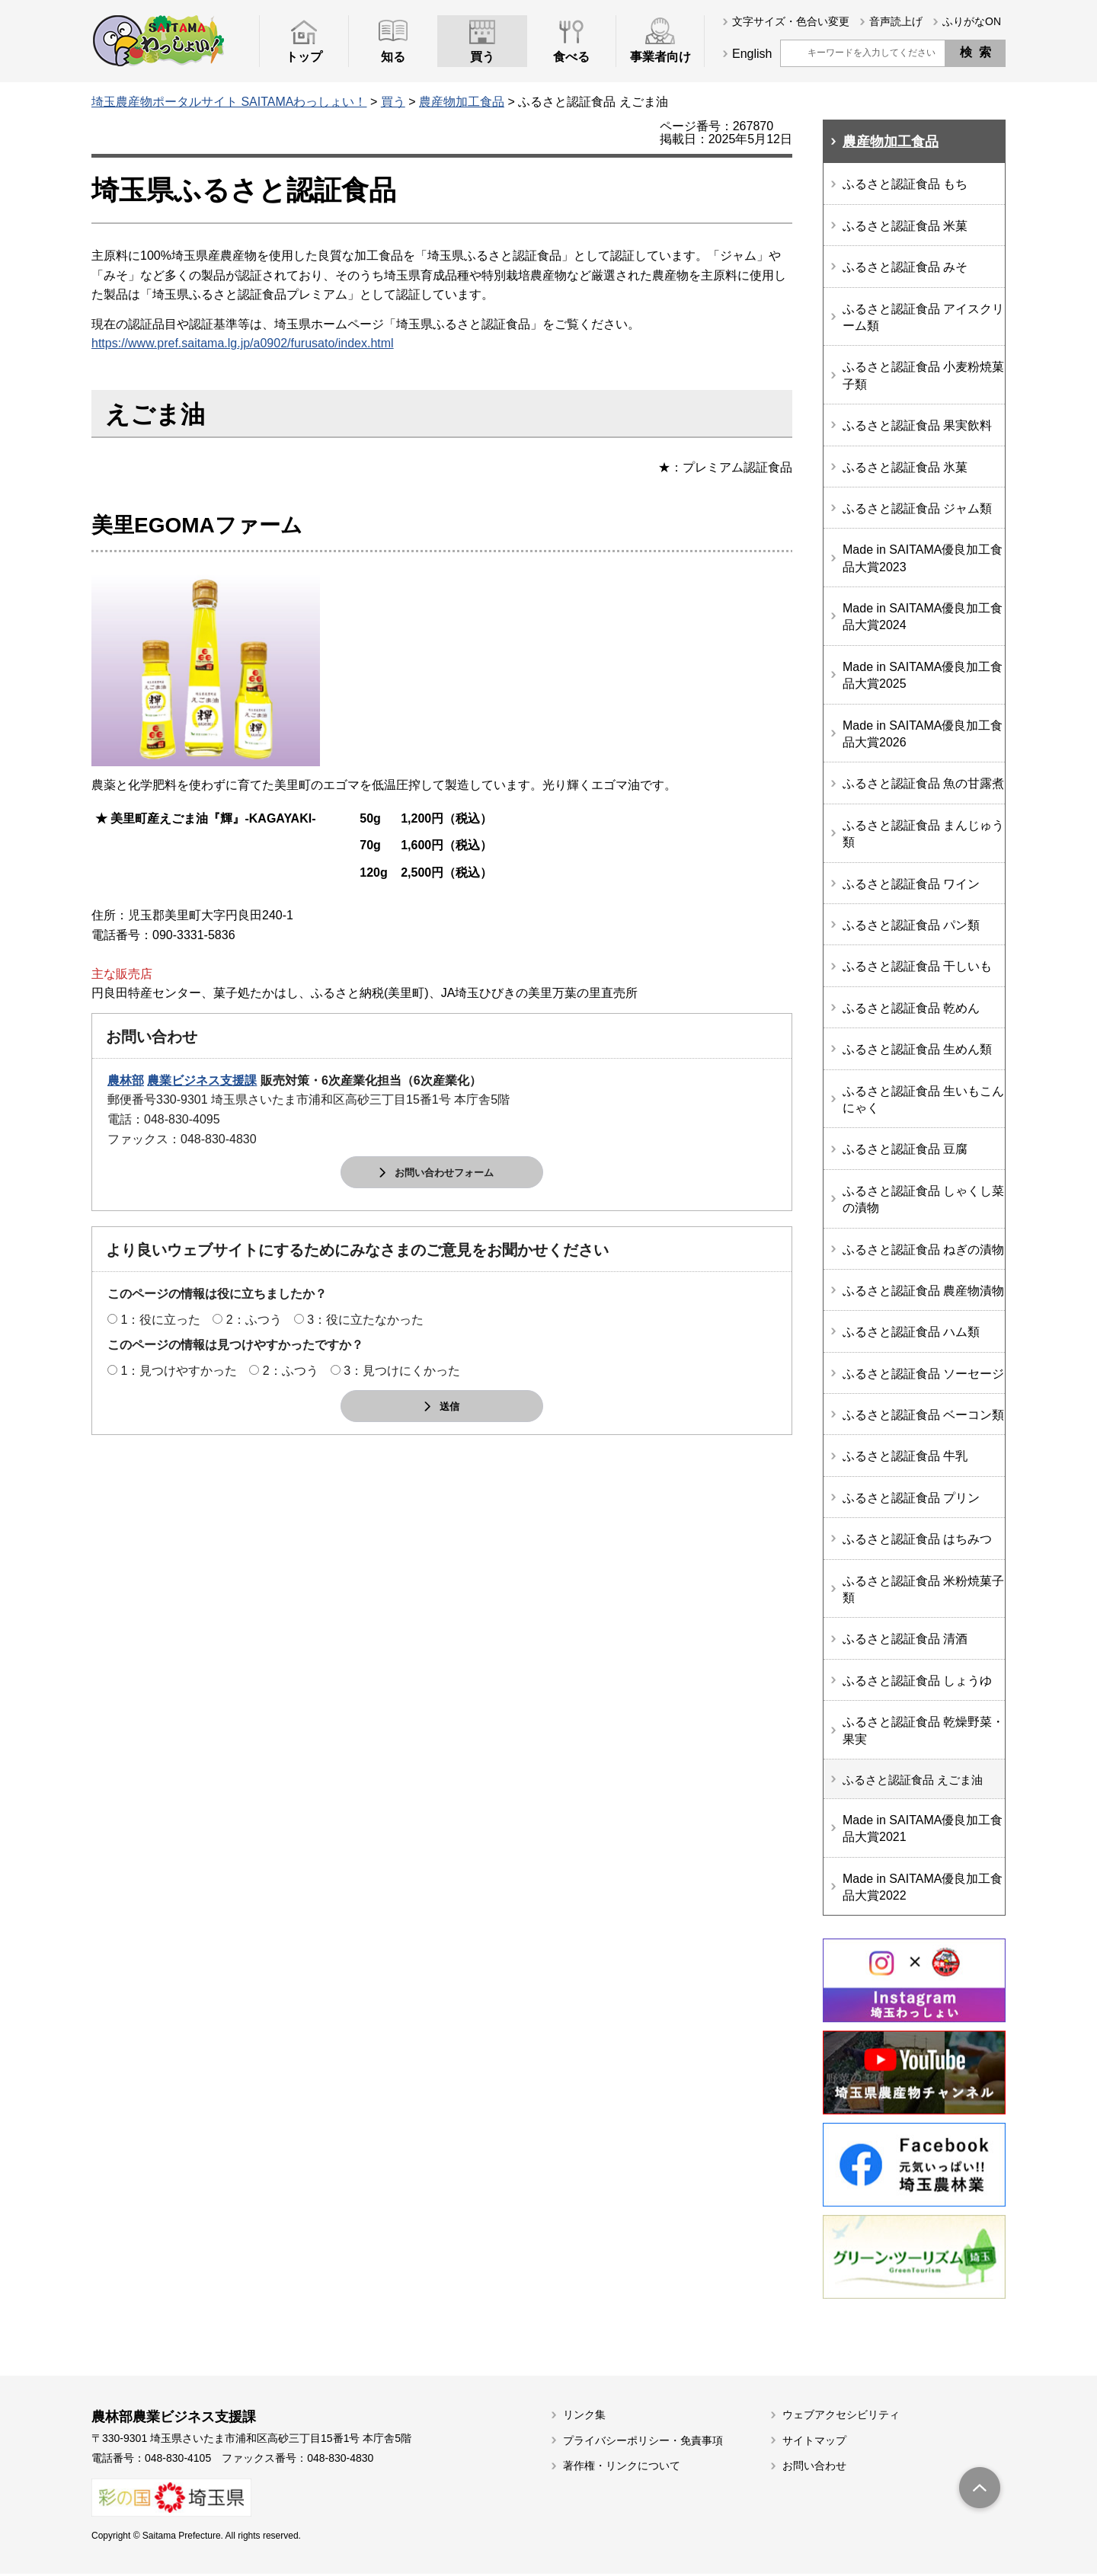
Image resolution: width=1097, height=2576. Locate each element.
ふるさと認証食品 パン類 (911, 925)
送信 (449, 1407)
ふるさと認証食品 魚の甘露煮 (923, 783)
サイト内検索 (793, 52)
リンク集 (584, 2417)
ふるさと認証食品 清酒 (905, 1638)
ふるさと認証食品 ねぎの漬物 (923, 1249)
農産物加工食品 (461, 101)
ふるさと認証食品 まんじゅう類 (923, 834)
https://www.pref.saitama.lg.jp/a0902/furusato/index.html (242, 343)
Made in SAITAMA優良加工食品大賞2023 (923, 558)
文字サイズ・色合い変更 (790, 21)
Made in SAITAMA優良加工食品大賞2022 (923, 1888)
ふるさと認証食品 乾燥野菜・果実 (923, 1730)
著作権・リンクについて (621, 2468)
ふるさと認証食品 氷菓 (905, 467)
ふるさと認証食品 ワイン (911, 883)
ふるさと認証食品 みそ (905, 266)
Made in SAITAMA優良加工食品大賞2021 (923, 1830)
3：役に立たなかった (365, 1320)
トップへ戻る (980, 2491)
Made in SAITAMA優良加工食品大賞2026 (923, 734)
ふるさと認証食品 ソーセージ (923, 1373)
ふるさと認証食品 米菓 (905, 225)
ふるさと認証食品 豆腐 (905, 1149)
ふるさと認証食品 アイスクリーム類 (923, 317)
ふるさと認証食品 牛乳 (905, 1455)
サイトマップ (814, 2442)
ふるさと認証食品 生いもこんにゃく (923, 1099)
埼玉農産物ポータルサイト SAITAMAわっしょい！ (229, 101)
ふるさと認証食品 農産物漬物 (923, 1290)
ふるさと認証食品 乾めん (911, 1008)
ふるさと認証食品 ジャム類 (917, 508)
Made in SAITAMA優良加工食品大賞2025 (923, 675)
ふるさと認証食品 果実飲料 (917, 425)
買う (393, 101)
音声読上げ (896, 21)
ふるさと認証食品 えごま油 (917, 1780)
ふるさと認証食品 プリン (911, 1497)
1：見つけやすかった (178, 1371)
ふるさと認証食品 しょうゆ (917, 1680)
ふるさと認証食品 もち (905, 183)
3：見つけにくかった (402, 1371)
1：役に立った (160, 1320)
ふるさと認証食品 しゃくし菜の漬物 (923, 1199)
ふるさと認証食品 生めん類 (917, 1049)
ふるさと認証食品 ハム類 (911, 1331)
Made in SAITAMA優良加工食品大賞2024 (923, 616)
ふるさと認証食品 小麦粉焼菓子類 (923, 375)
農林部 (125, 1080)
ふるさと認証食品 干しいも (917, 966)
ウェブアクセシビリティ (841, 2417)
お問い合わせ (814, 2468)
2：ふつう (254, 1320)
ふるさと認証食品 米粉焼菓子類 (923, 1589)
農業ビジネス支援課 (202, 1080)
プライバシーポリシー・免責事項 (643, 2442)
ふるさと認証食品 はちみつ (917, 1538)
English (752, 53)
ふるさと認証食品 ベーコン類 (923, 1414)
